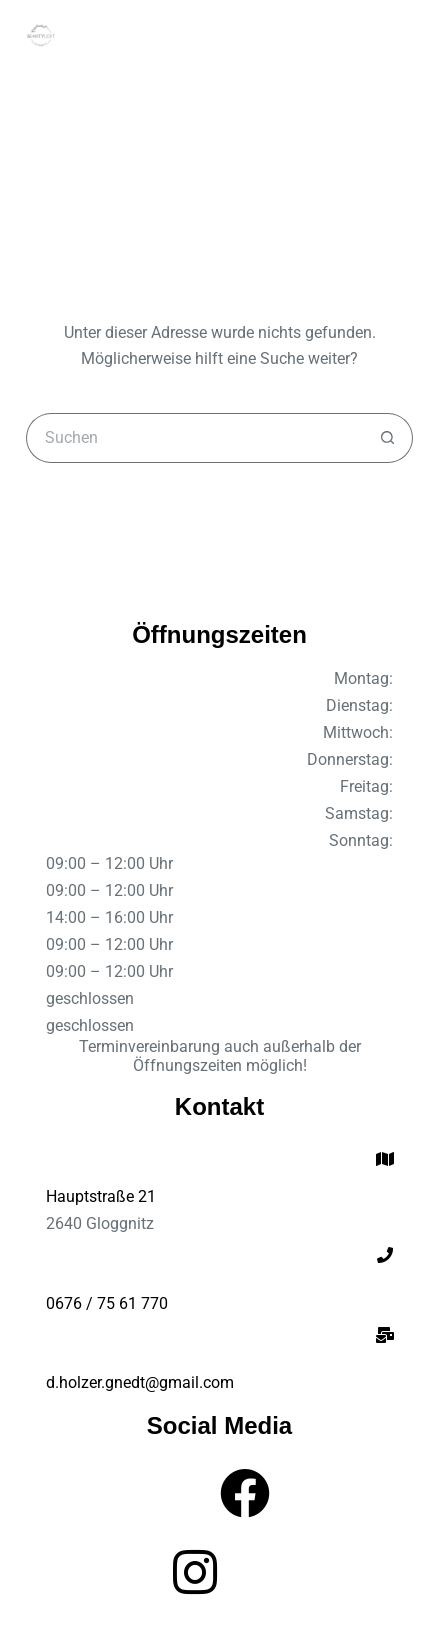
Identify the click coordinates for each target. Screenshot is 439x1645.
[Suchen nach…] (194, 438)
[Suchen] (366, 35)
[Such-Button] (388, 438)
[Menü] (404, 35)
